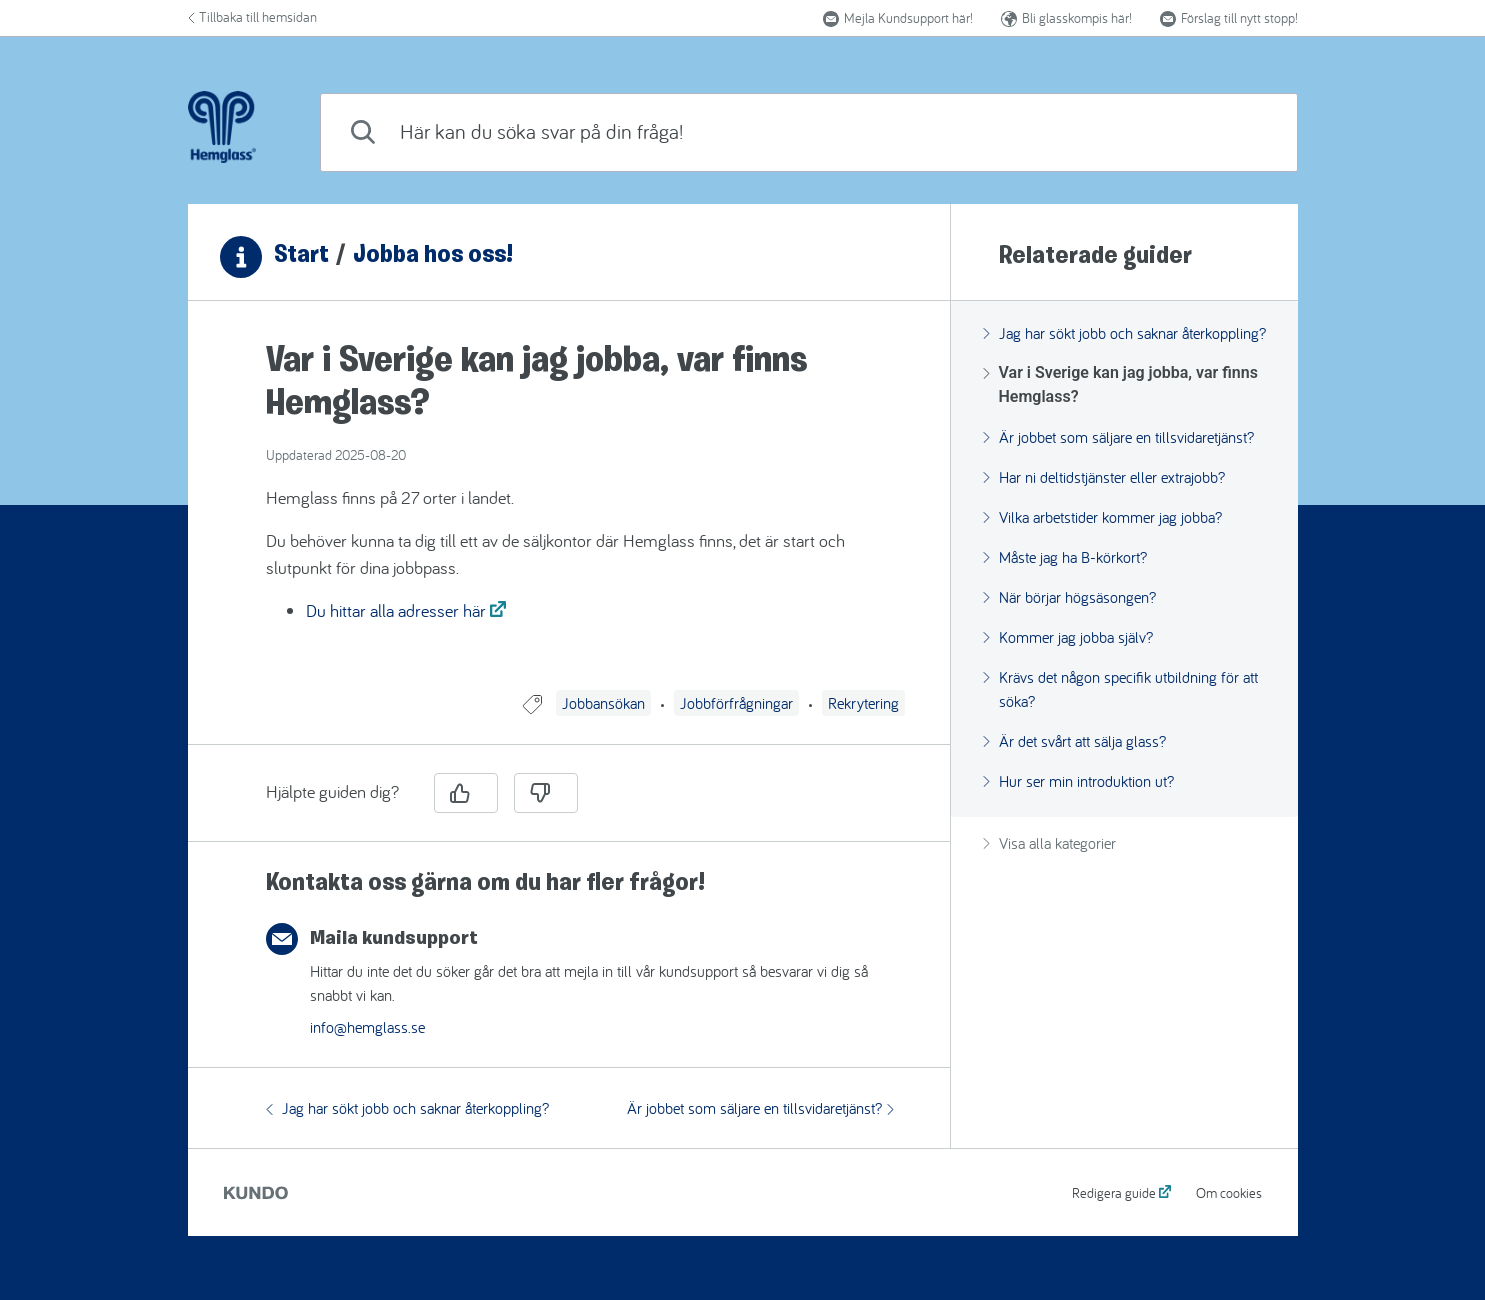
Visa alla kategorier (1049, 843)
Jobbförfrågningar (736, 703)
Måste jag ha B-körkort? (1065, 557)
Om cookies (1229, 1193)
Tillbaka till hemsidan (252, 17)
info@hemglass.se (367, 1027)
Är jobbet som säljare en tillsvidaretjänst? (760, 1108)
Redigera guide (1114, 1193)
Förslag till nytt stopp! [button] (1229, 18)
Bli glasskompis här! (1066, 18)
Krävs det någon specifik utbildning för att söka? (1120, 689)
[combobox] (808, 132)
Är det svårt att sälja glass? (1074, 741)
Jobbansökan (603, 703)
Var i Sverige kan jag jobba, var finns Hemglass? (1120, 384)
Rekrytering (863, 703)
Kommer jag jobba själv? (1068, 637)
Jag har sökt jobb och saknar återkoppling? (407, 1108)
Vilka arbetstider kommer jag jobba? (1102, 517)
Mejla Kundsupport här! (898, 18)
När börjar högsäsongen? (1069, 597)
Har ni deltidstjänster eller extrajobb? (1104, 477)
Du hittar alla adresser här (396, 610)
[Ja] (466, 793)
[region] (569, 507)
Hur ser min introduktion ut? (1078, 781)
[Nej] (546, 793)
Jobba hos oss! (433, 256)
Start (301, 256)
